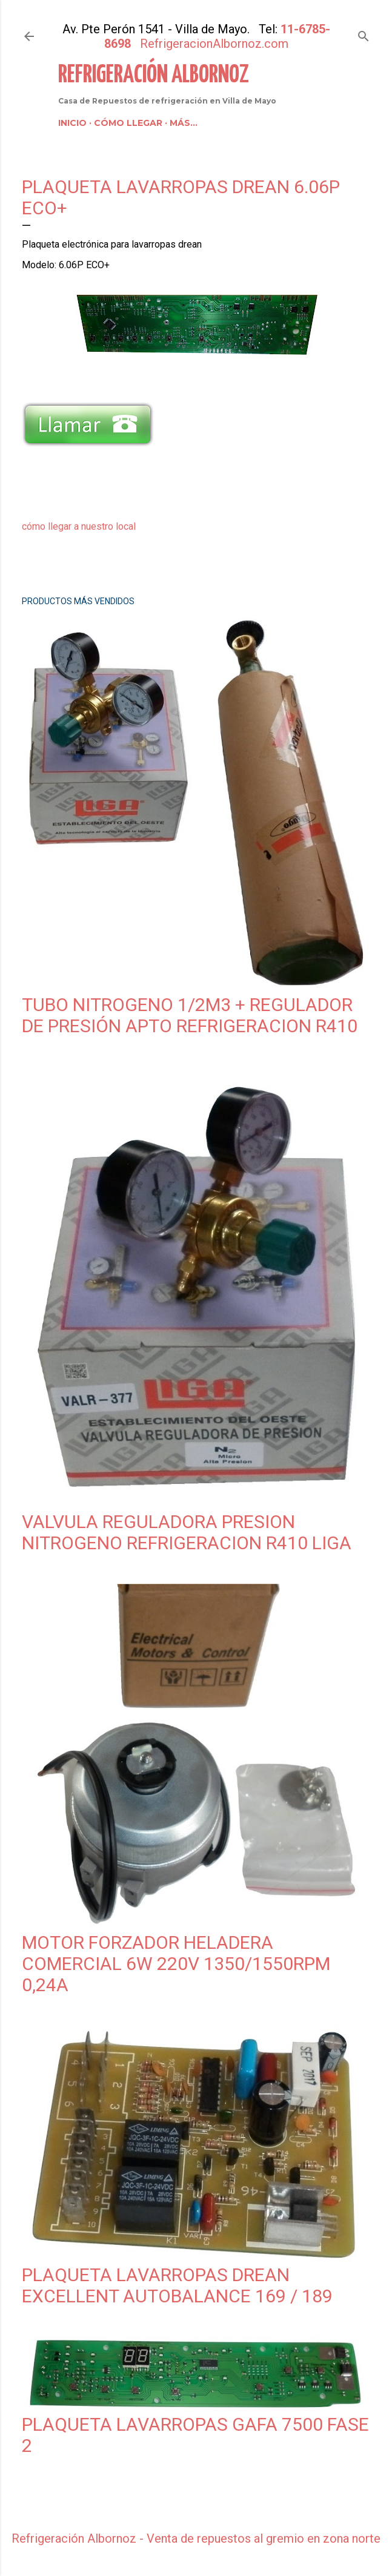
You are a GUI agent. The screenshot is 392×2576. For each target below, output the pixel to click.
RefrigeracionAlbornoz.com (214, 43)
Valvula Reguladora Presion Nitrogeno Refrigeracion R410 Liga (186, 1532)
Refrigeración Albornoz (153, 75)
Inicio (72, 122)
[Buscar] (363, 33)
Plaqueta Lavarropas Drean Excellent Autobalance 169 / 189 (177, 2285)
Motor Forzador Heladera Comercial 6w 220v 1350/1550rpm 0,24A (176, 1963)
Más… (184, 122)
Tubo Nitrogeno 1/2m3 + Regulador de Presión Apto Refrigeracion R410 (189, 1015)
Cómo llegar (128, 122)
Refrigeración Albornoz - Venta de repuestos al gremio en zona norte (196, 2538)
